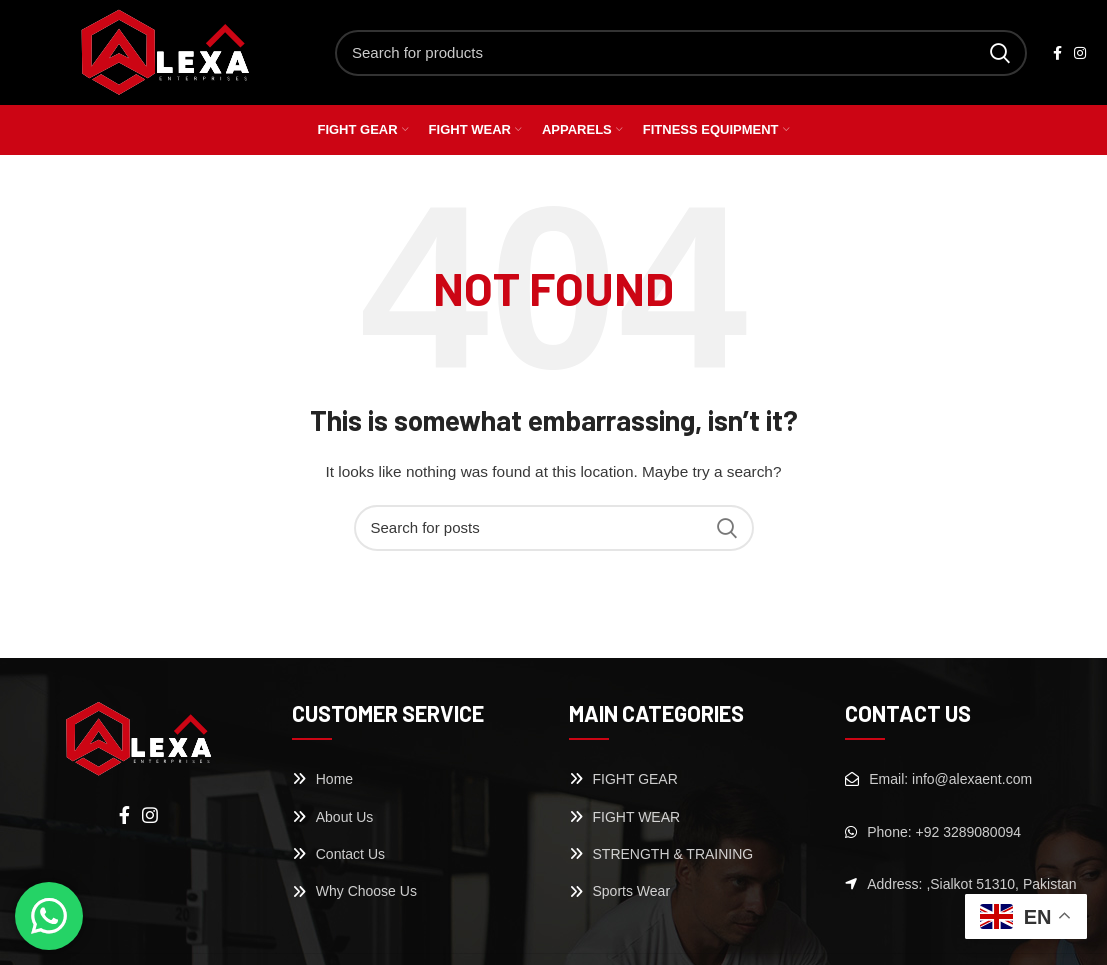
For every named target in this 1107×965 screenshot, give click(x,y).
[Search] (681, 53)
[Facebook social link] (1057, 53)
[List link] (415, 779)
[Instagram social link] (1080, 53)
